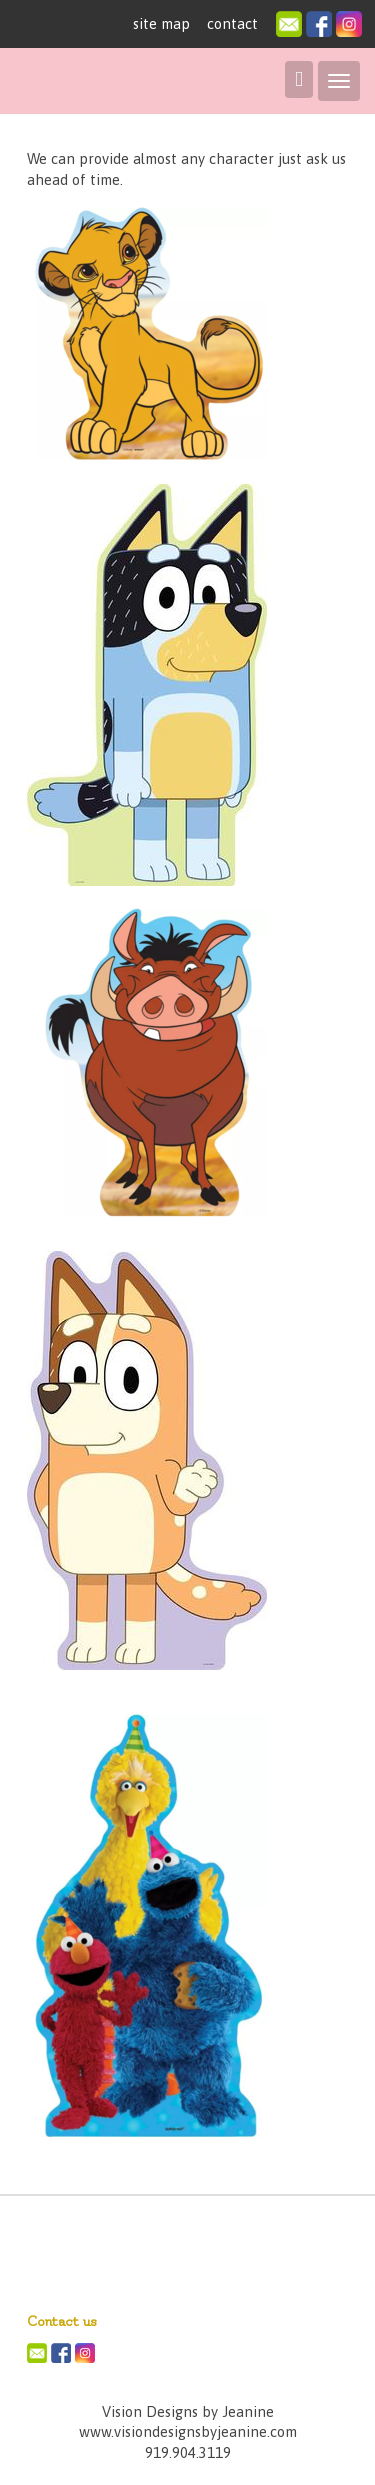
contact (232, 23)
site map (161, 23)
